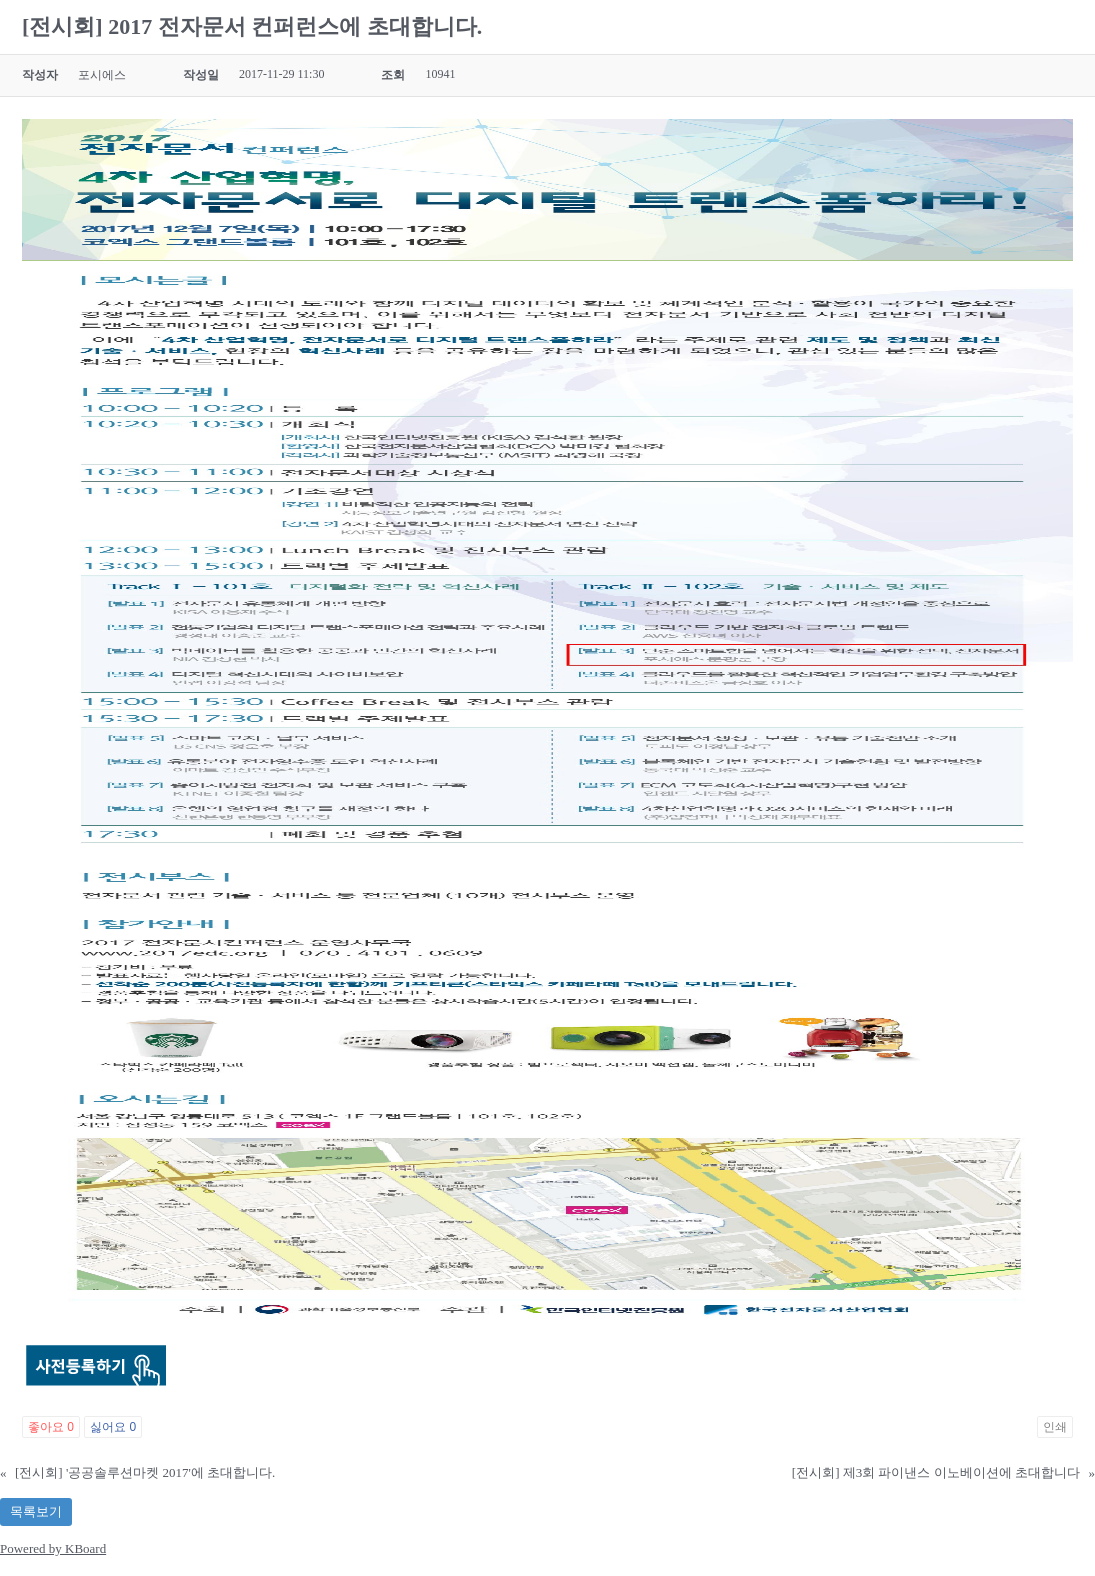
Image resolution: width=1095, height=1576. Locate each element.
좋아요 (51, 1427)
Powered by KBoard (53, 1548)
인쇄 (1055, 1427)
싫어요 (113, 1427)
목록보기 (36, 1511)
